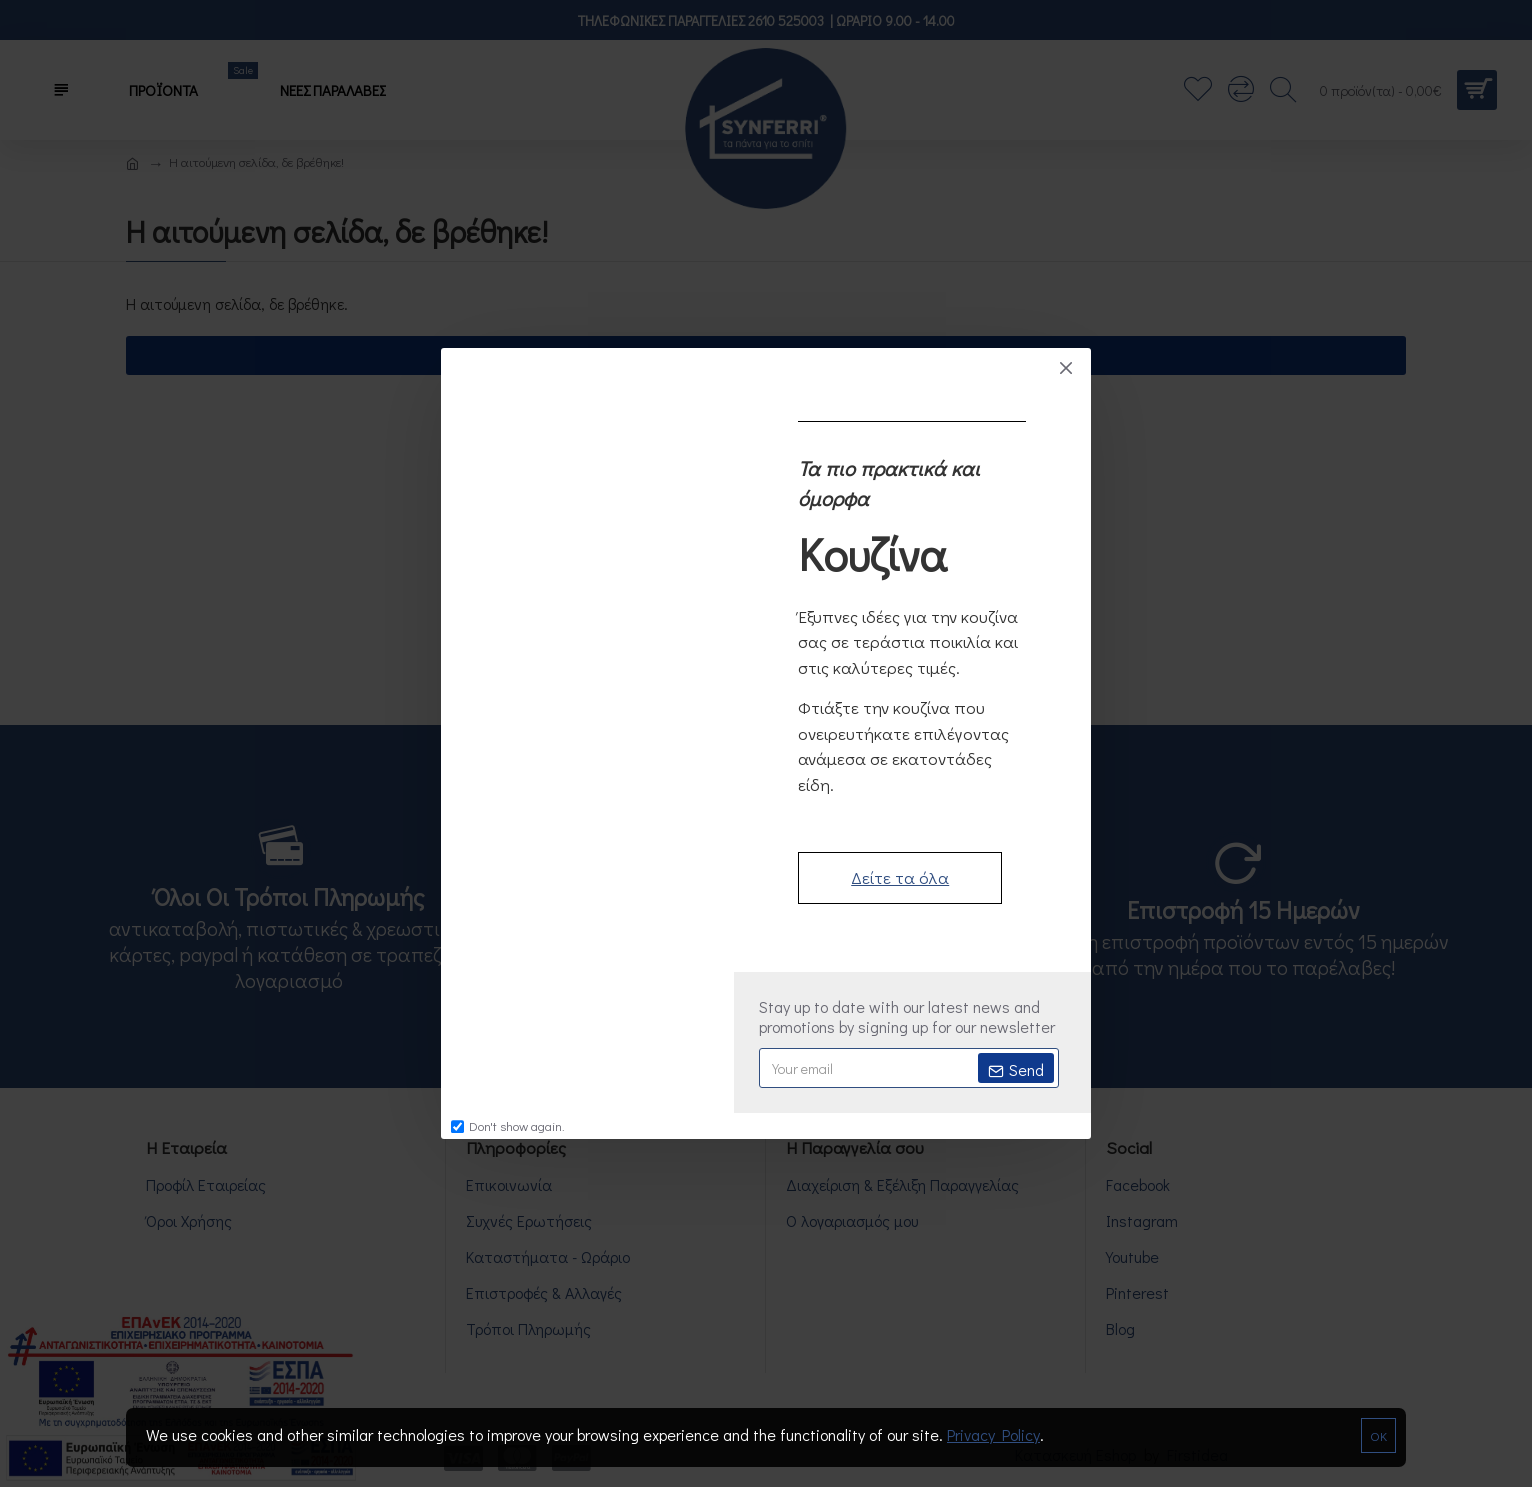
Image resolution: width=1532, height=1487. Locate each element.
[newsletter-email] (909, 1068)
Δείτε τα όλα (900, 877)
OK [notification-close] (1378, 1435)
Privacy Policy (993, 1434)
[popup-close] (1066, 368)
